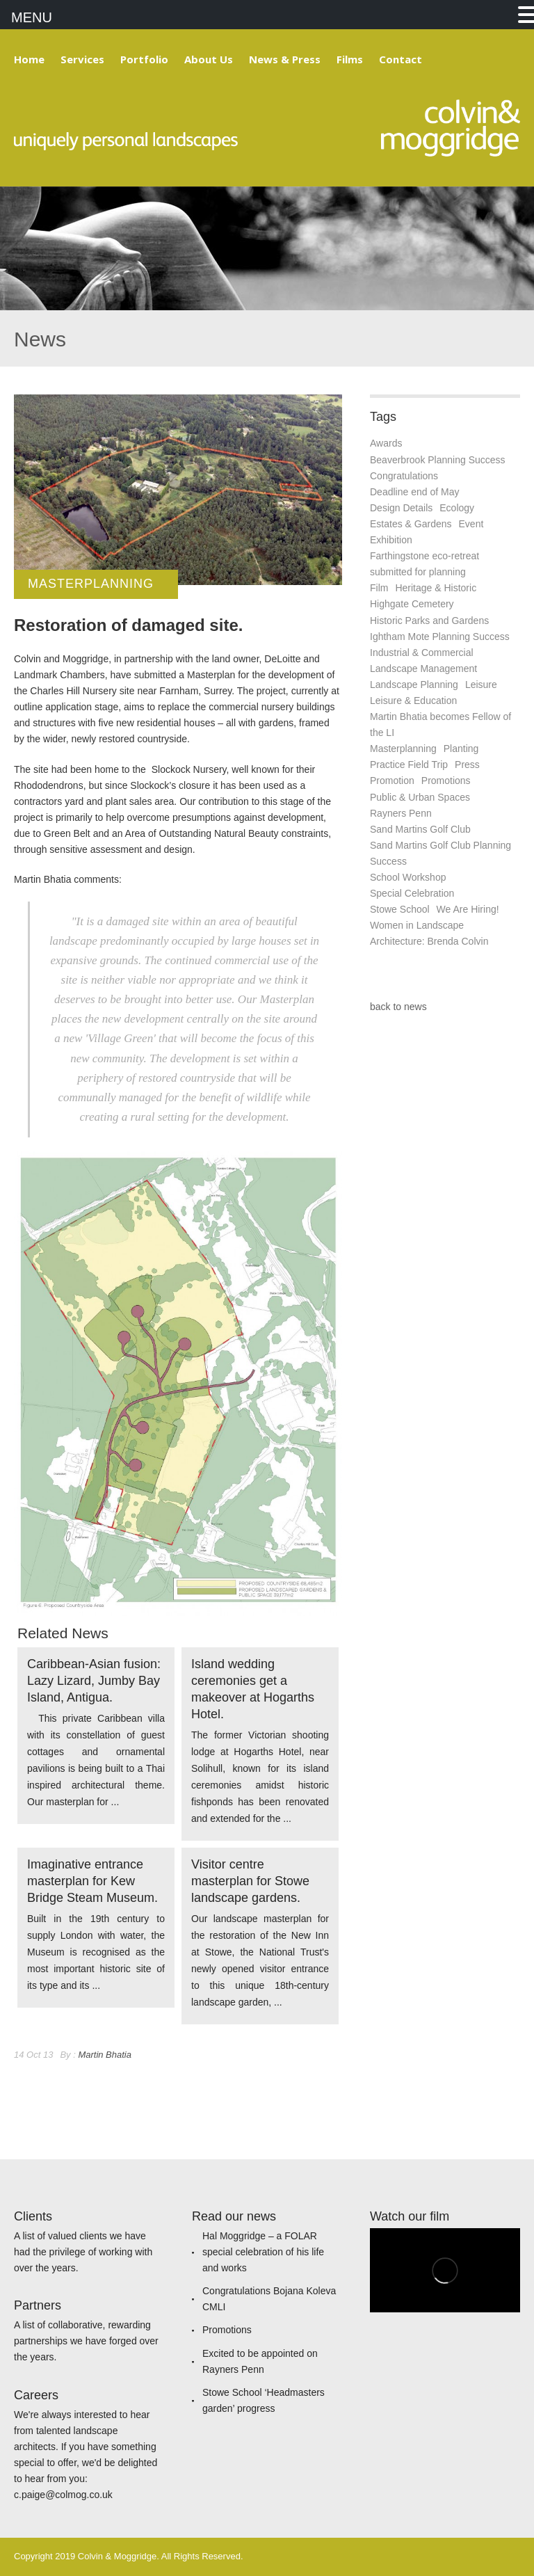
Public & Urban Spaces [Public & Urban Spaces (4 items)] (420, 797)
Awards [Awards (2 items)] (386, 443)
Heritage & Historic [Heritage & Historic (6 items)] (435, 587)
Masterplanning (91, 584)
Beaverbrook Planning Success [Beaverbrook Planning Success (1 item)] (437, 459)
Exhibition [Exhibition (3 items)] (391, 539)
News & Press (285, 59)
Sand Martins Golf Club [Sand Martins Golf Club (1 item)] (420, 829)
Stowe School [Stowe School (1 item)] (400, 909)
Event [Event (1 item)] (471, 523)
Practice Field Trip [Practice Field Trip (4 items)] (409, 764)
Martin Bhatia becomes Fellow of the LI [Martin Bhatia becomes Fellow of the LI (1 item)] (440, 724)
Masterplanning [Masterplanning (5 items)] (403, 748)
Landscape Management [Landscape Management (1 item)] (423, 668)
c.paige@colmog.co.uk (63, 2494)
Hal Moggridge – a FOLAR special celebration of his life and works (263, 2251)
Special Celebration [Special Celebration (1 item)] (412, 893)
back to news (398, 1006)
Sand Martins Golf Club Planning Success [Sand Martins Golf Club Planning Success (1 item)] (440, 853)
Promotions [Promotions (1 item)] (446, 780)
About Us (208, 59)
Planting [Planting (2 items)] (461, 748)
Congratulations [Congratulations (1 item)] (404, 475)
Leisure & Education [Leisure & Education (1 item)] (413, 700)
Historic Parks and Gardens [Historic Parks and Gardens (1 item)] (429, 620)
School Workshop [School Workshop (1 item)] (408, 877)
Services (82, 59)
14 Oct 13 (33, 2054)
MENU (31, 17)
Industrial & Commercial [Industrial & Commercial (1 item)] (422, 652)
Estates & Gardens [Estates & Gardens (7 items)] (411, 523)
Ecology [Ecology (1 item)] (456, 507)
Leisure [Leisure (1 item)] (481, 684)
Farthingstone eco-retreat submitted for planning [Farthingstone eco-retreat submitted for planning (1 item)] (424, 563)
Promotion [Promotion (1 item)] (392, 780)
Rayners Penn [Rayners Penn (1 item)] (401, 813)
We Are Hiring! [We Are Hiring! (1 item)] (468, 909)
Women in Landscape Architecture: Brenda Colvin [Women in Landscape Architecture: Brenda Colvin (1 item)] (429, 933)
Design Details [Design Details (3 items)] (401, 507)
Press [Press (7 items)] (467, 764)
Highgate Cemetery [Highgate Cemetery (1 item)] (412, 603)
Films (350, 59)
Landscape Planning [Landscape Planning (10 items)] (414, 684)
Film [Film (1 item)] (379, 587)
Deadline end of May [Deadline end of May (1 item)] (414, 491)
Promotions (227, 2329)
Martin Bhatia (104, 2054)
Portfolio (144, 59)
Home (29, 59)
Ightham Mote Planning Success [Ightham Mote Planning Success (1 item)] (440, 636)
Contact (400, 59)
